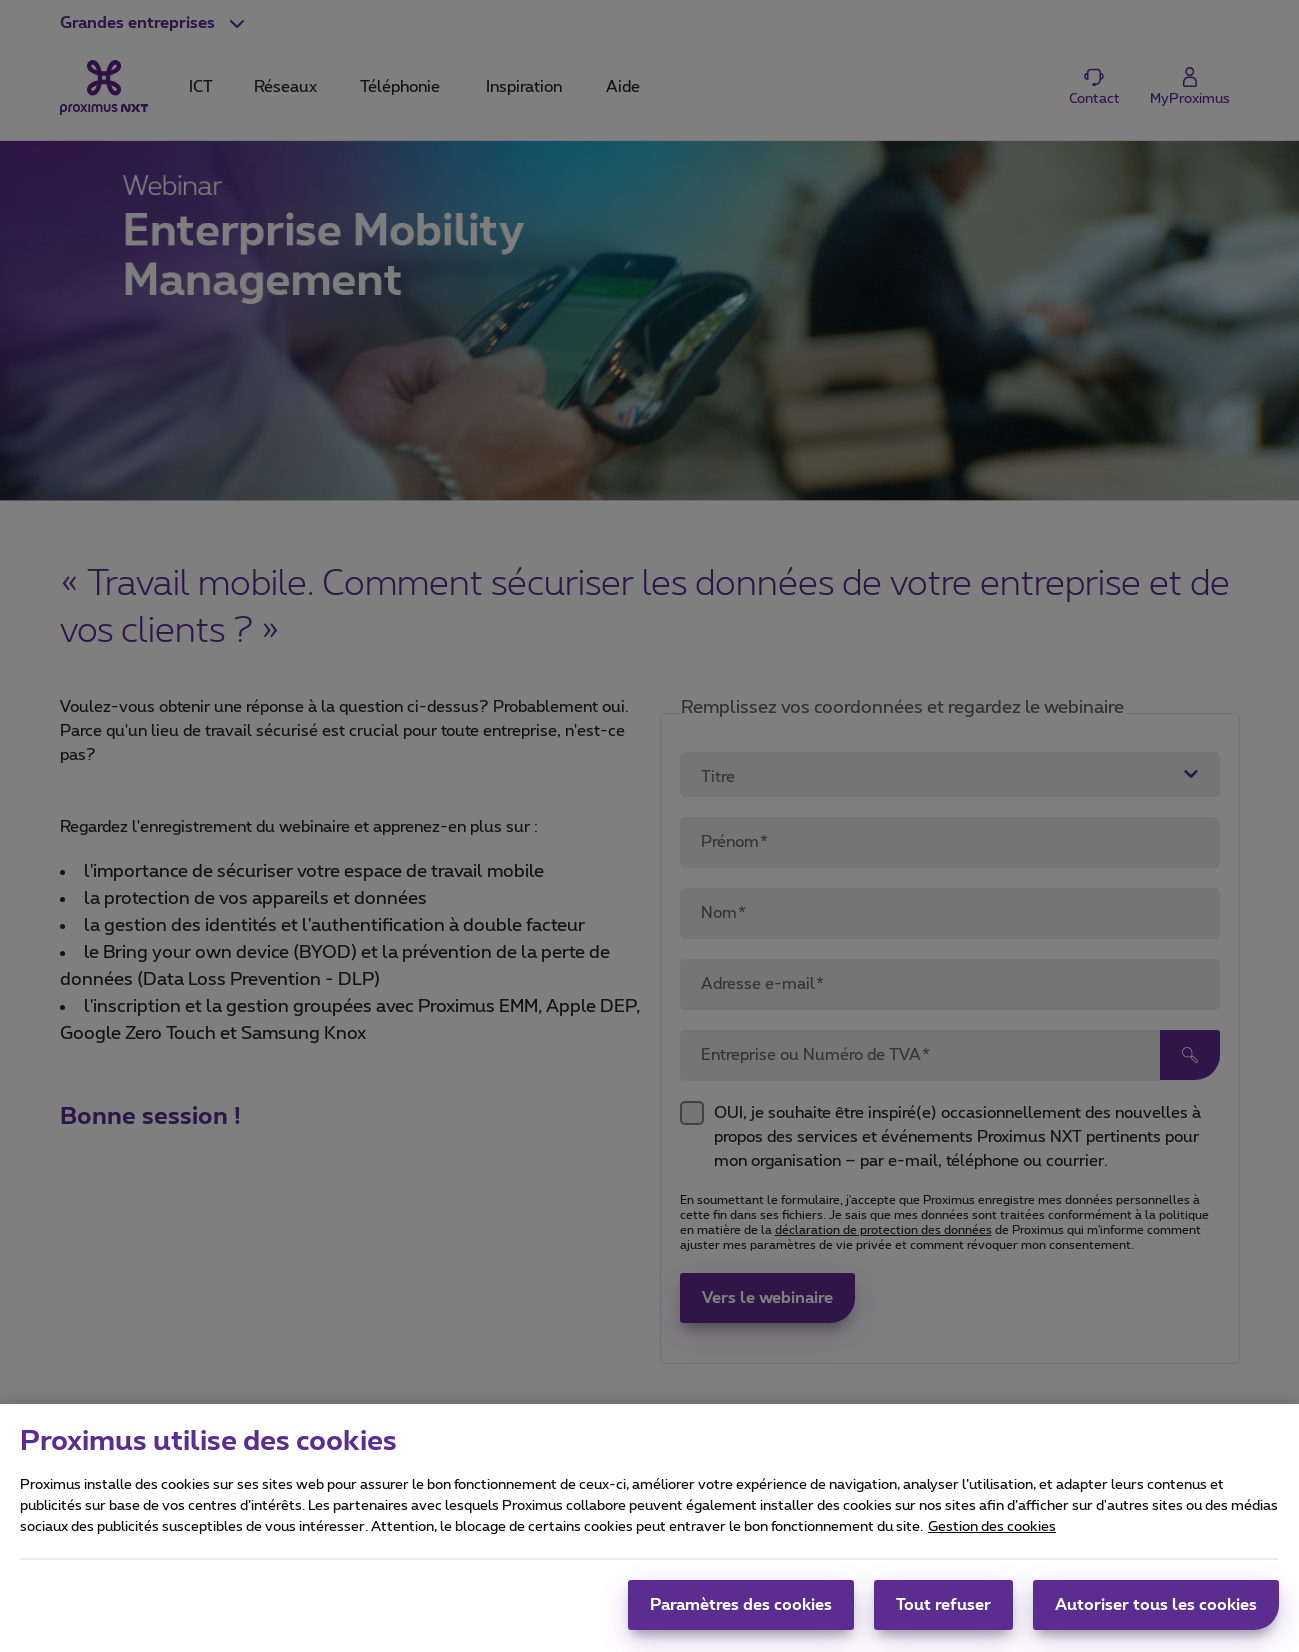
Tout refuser (943, 1614)
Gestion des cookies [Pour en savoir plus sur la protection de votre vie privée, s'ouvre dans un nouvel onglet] (992, 1536)
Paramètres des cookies (741, 1614)
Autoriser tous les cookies (1156, 1614)
